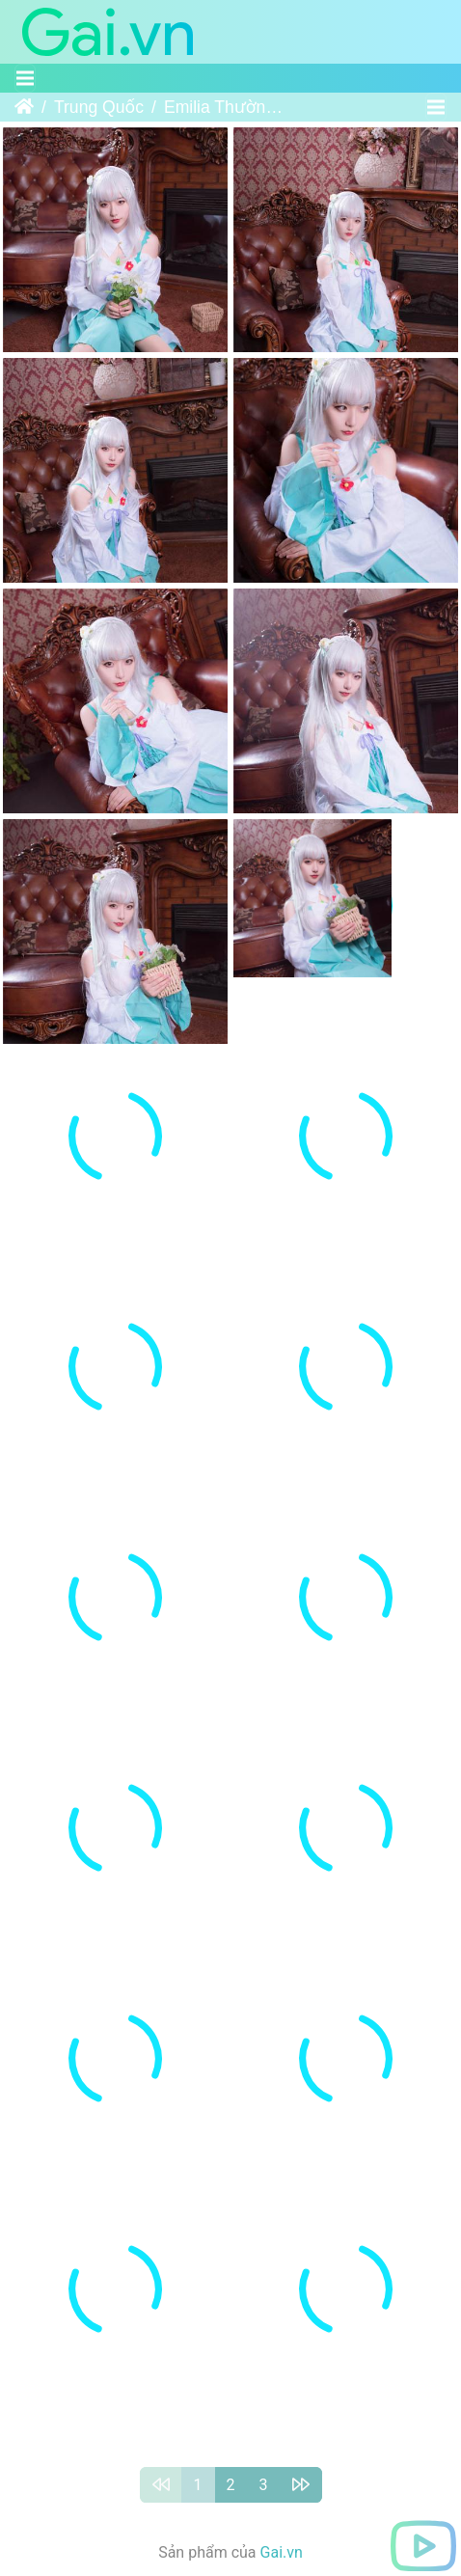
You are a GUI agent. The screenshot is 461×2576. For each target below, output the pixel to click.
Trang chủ (24, 107)
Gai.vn (281, 2472)
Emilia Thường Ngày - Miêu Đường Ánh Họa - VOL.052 (226, 107)
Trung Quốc (99, 107)
